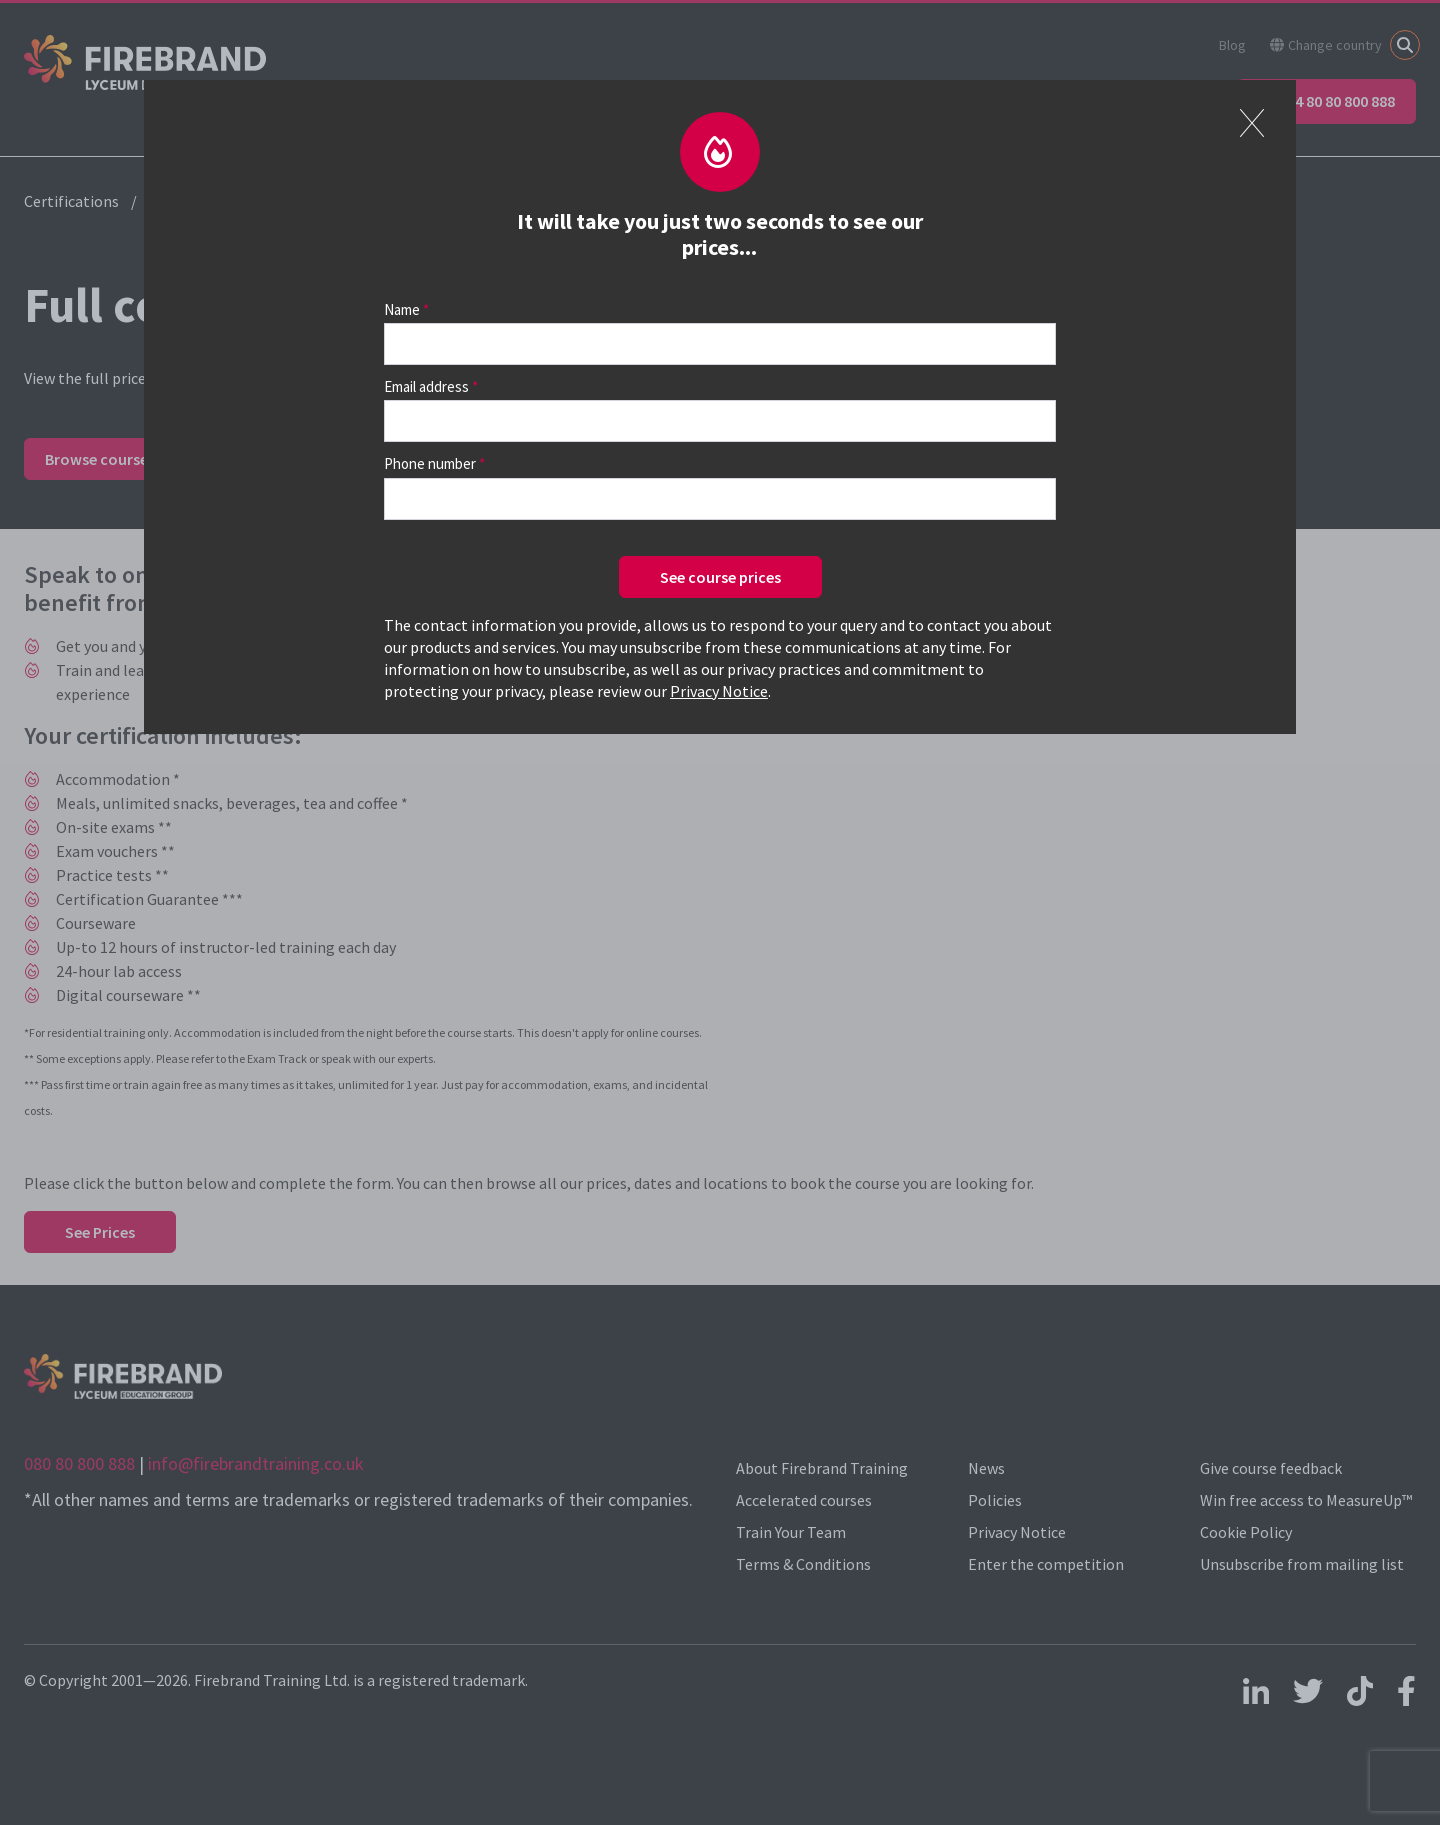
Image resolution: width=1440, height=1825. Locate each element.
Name (402, 309)
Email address (426, 386)
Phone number (430, 463)
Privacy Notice (719, 691)
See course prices (720, 577)
